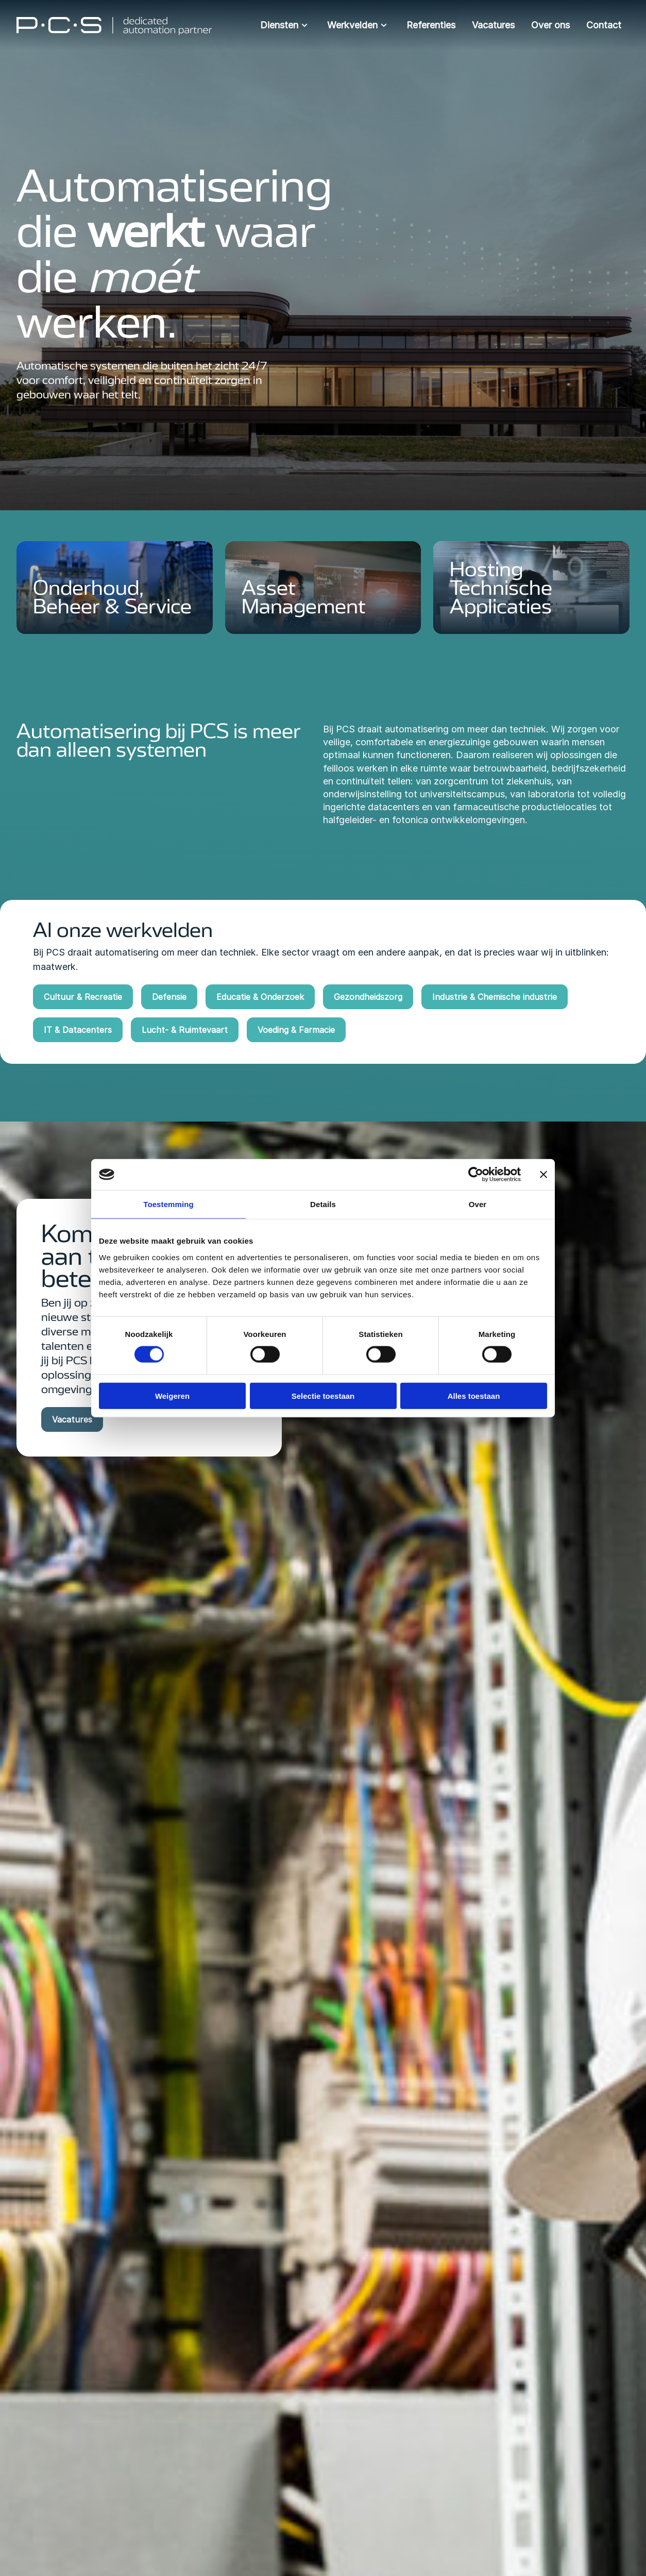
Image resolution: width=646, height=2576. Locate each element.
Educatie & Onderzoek (260, 997)
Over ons (550, 25)
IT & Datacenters (78, 1030)
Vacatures (493, 25)
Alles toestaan (474, 1395)
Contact (603, 25)
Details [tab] (323, 1204)
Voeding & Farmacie (296, 1030)
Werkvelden (358, 25)
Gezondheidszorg (368, 997)
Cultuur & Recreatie (83, 997)
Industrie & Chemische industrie (494, 997)
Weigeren (172, 1395)
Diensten (285, 25)
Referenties (430, 25)
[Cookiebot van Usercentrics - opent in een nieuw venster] (476, 1174)
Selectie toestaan (323, 1395)
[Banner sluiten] (543, 1174)
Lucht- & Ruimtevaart (185, 1030)
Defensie (169, 997)
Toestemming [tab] (168, 1204)
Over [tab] (478, 1204)
